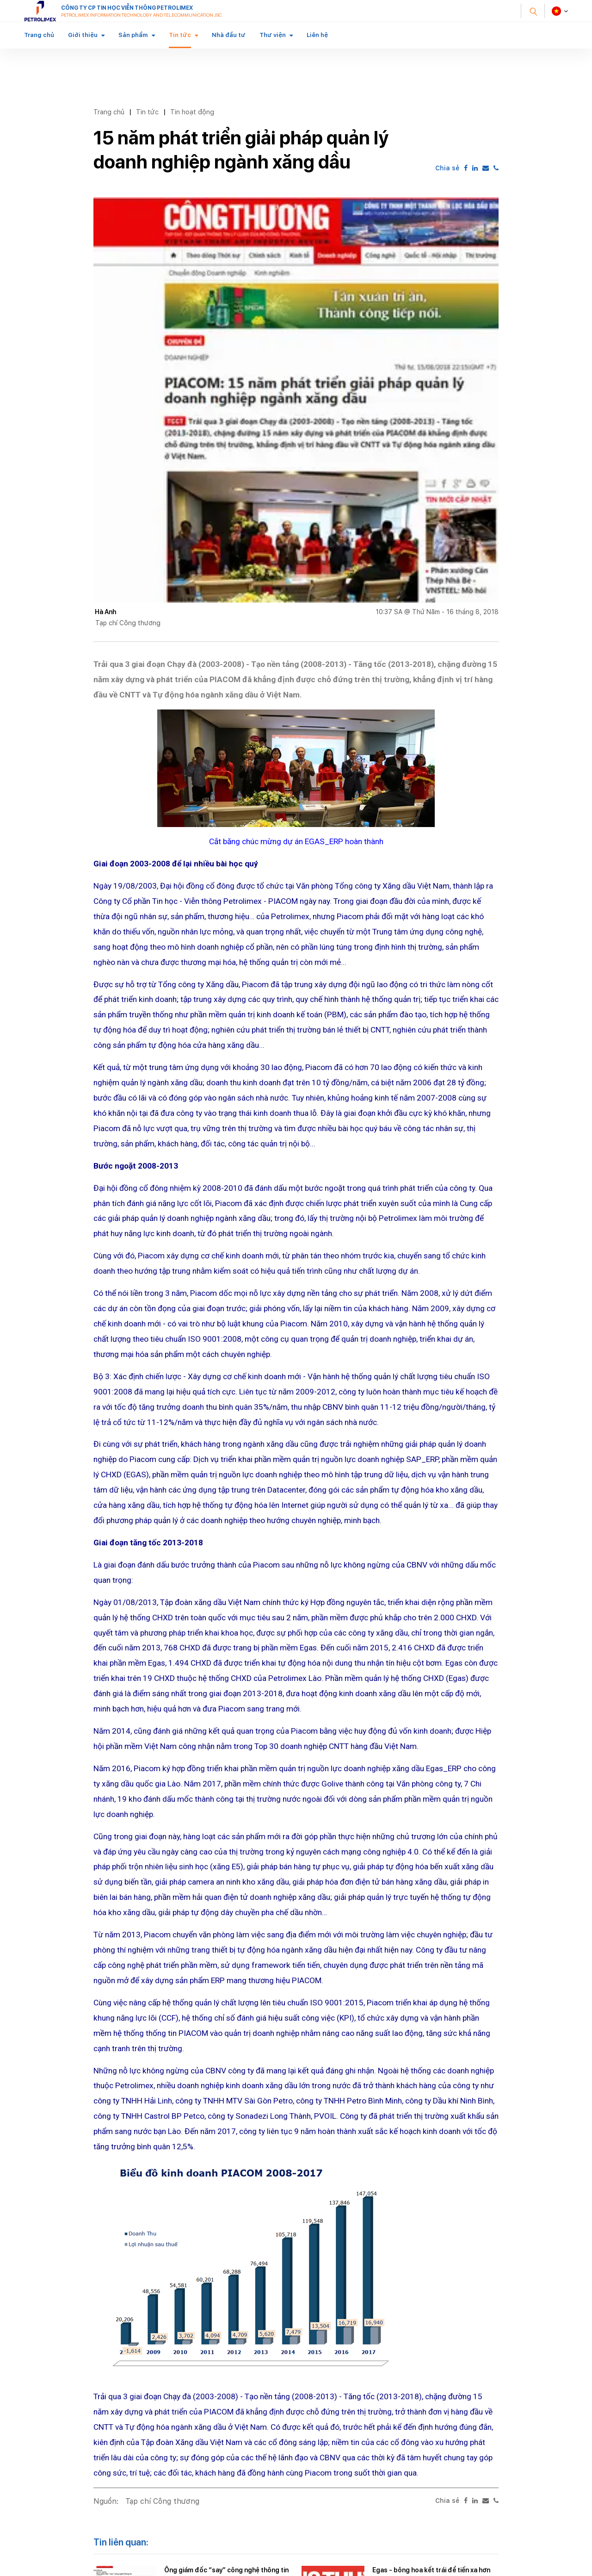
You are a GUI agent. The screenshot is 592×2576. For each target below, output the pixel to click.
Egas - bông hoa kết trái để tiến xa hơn (431, 2570)
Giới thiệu (83, 34)
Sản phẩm (133, 34)
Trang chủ (39, 34)
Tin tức (180, 34)
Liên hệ (317, 34)
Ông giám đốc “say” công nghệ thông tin (226, 2570)
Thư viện (272, 34)
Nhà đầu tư (229, 34)
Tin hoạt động (192, 112)
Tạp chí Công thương (162, 2501)
